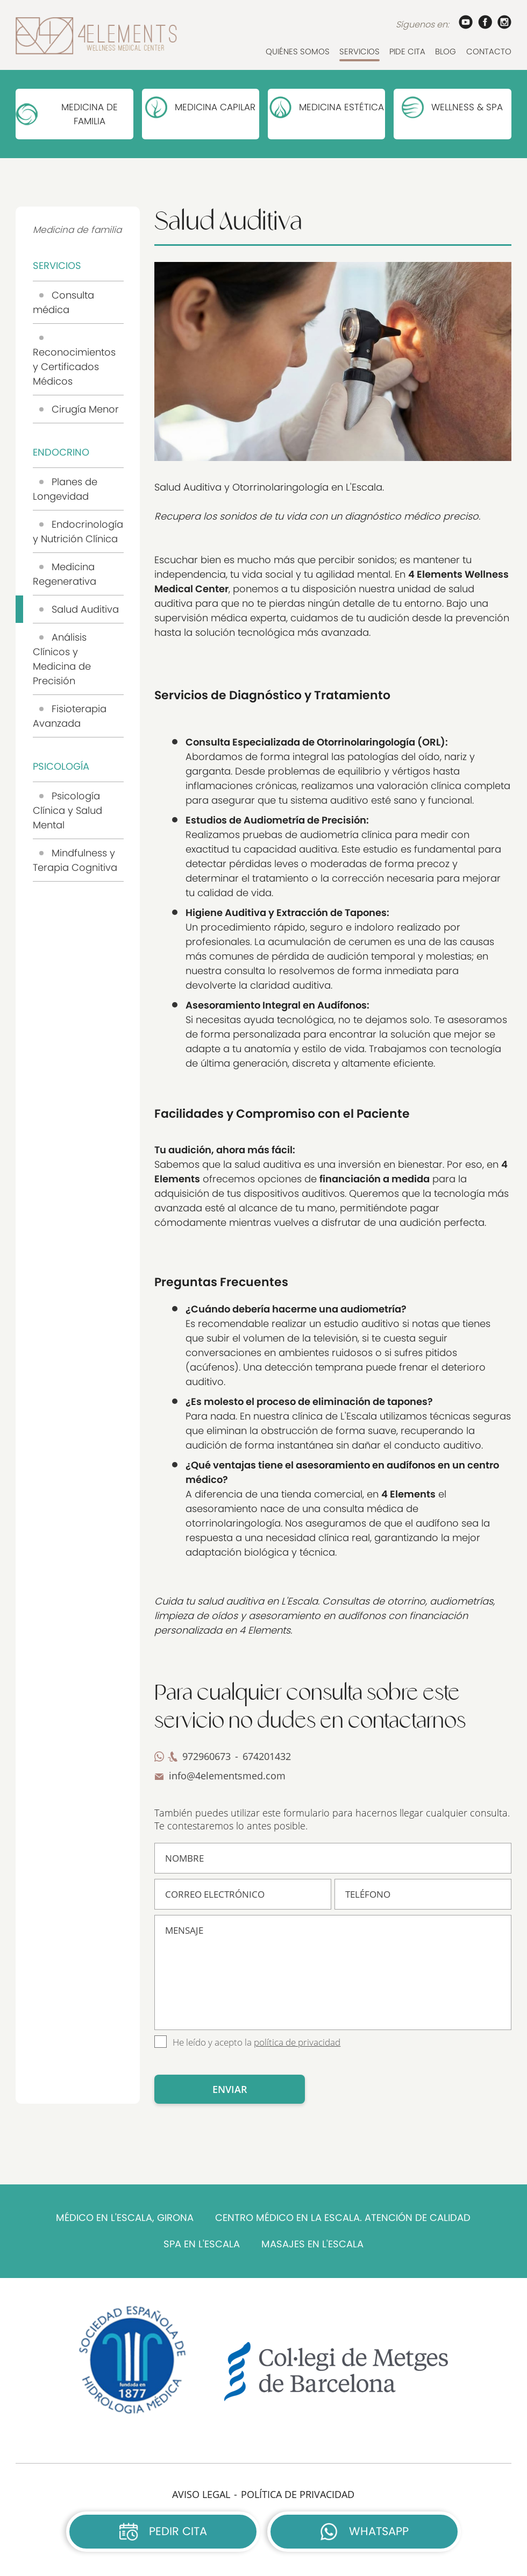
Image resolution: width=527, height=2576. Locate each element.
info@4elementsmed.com (227, 1775)
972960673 (206, 1756)
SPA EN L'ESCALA (201, 2244)
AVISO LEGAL (201, 2494)
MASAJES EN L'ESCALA (312, 2244)
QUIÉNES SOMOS (298, 51)
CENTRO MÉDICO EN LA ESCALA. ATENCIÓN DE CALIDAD (343, 2217)
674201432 (267, 1756)
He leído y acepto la (256, 2042)
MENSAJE (332, 1972)
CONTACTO (488, 51)
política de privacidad (297, 2042)
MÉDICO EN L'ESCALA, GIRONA (125, 2217)
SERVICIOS (359, 51)
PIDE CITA (407, 51)
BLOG (445, 51)
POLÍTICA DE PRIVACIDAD (297, 2494)
